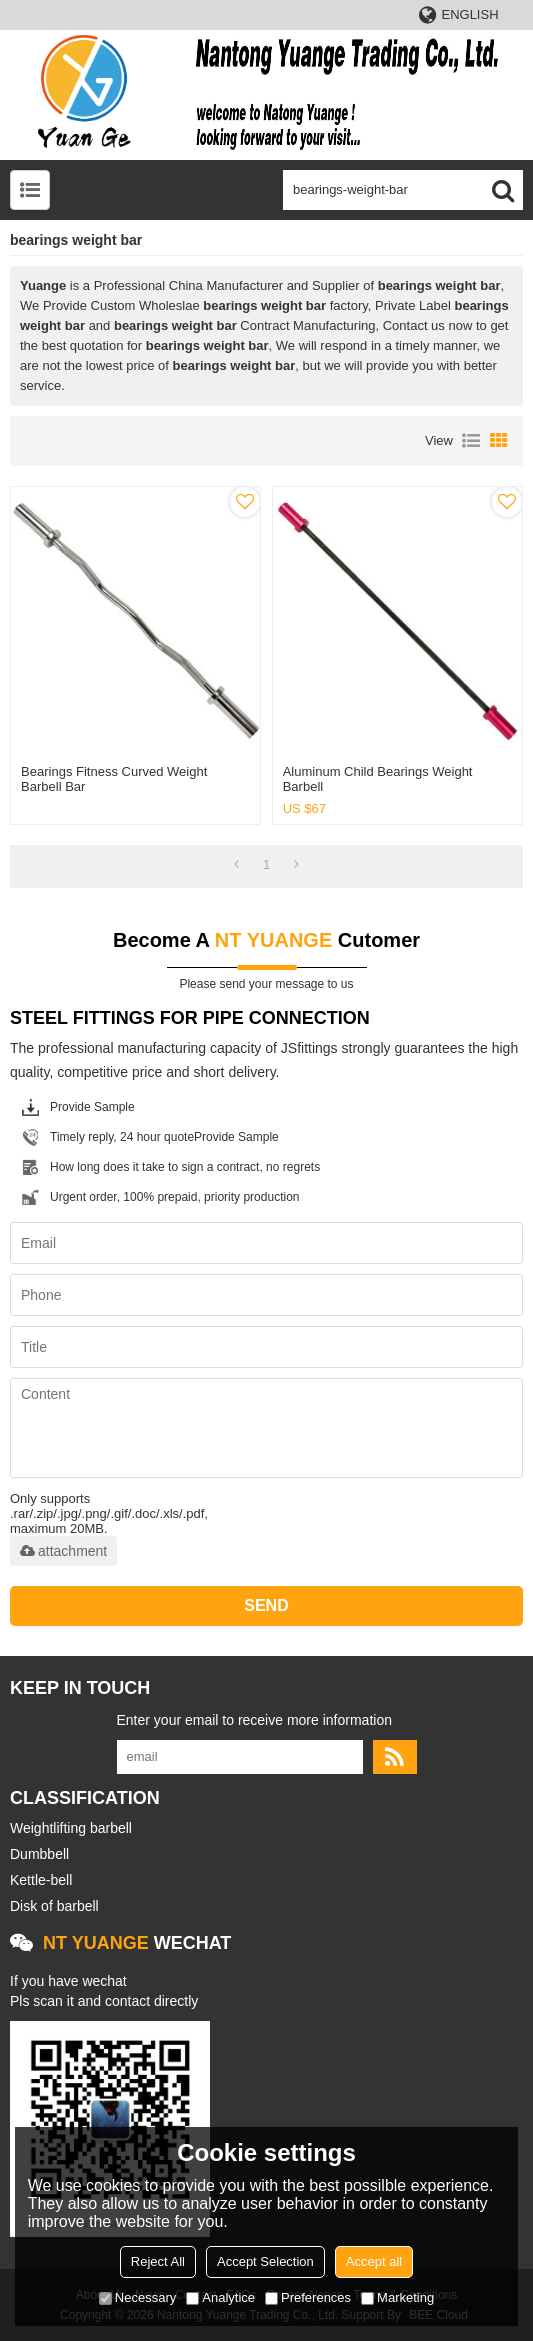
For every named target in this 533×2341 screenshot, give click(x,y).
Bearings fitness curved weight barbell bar (114, 779)
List (471, 441)
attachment (63, 1551)
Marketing (397, 2297)
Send (266, 1605)
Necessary (137, 2297)
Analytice (220, 2297)
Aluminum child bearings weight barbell (378, 779)
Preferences (308, 2297)
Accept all (374, 2261)
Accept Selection (265, 2261)
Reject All (158, 2261)
